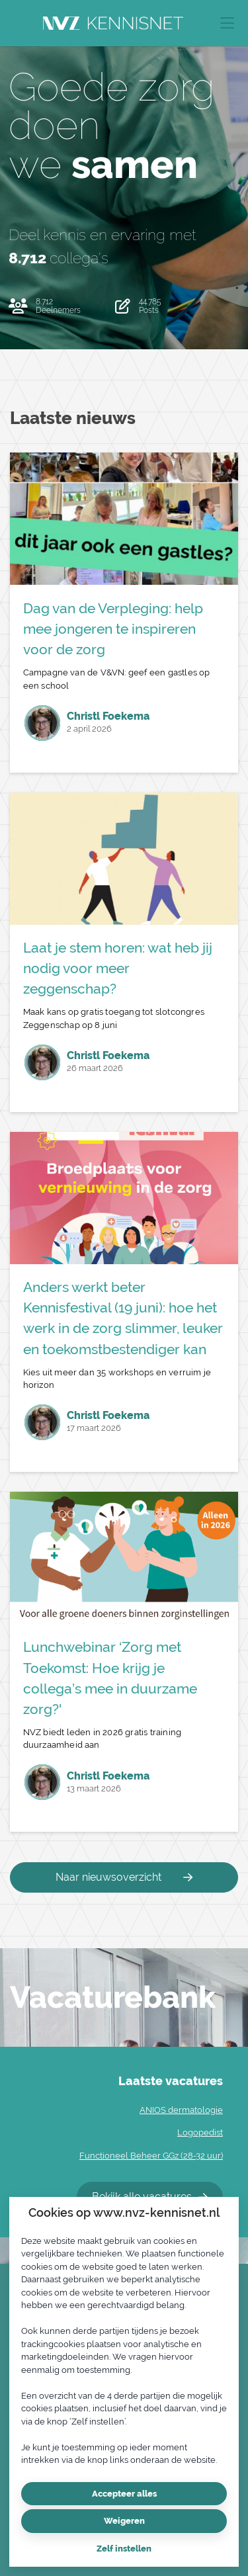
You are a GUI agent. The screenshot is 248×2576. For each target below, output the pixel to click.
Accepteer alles (124, 2494)
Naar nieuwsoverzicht (124, 1877)
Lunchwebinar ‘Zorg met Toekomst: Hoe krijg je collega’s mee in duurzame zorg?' (110, 1678)
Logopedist (200, 2132)
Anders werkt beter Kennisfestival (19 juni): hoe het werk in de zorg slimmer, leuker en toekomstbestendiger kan (123, 1318)
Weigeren (124, 2521)
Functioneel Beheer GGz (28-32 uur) (151, 2156)
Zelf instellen (124, 2549)
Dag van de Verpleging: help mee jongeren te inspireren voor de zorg (113, 629)
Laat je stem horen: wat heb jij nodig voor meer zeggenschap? (117, 968)
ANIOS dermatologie (181, 2110)
